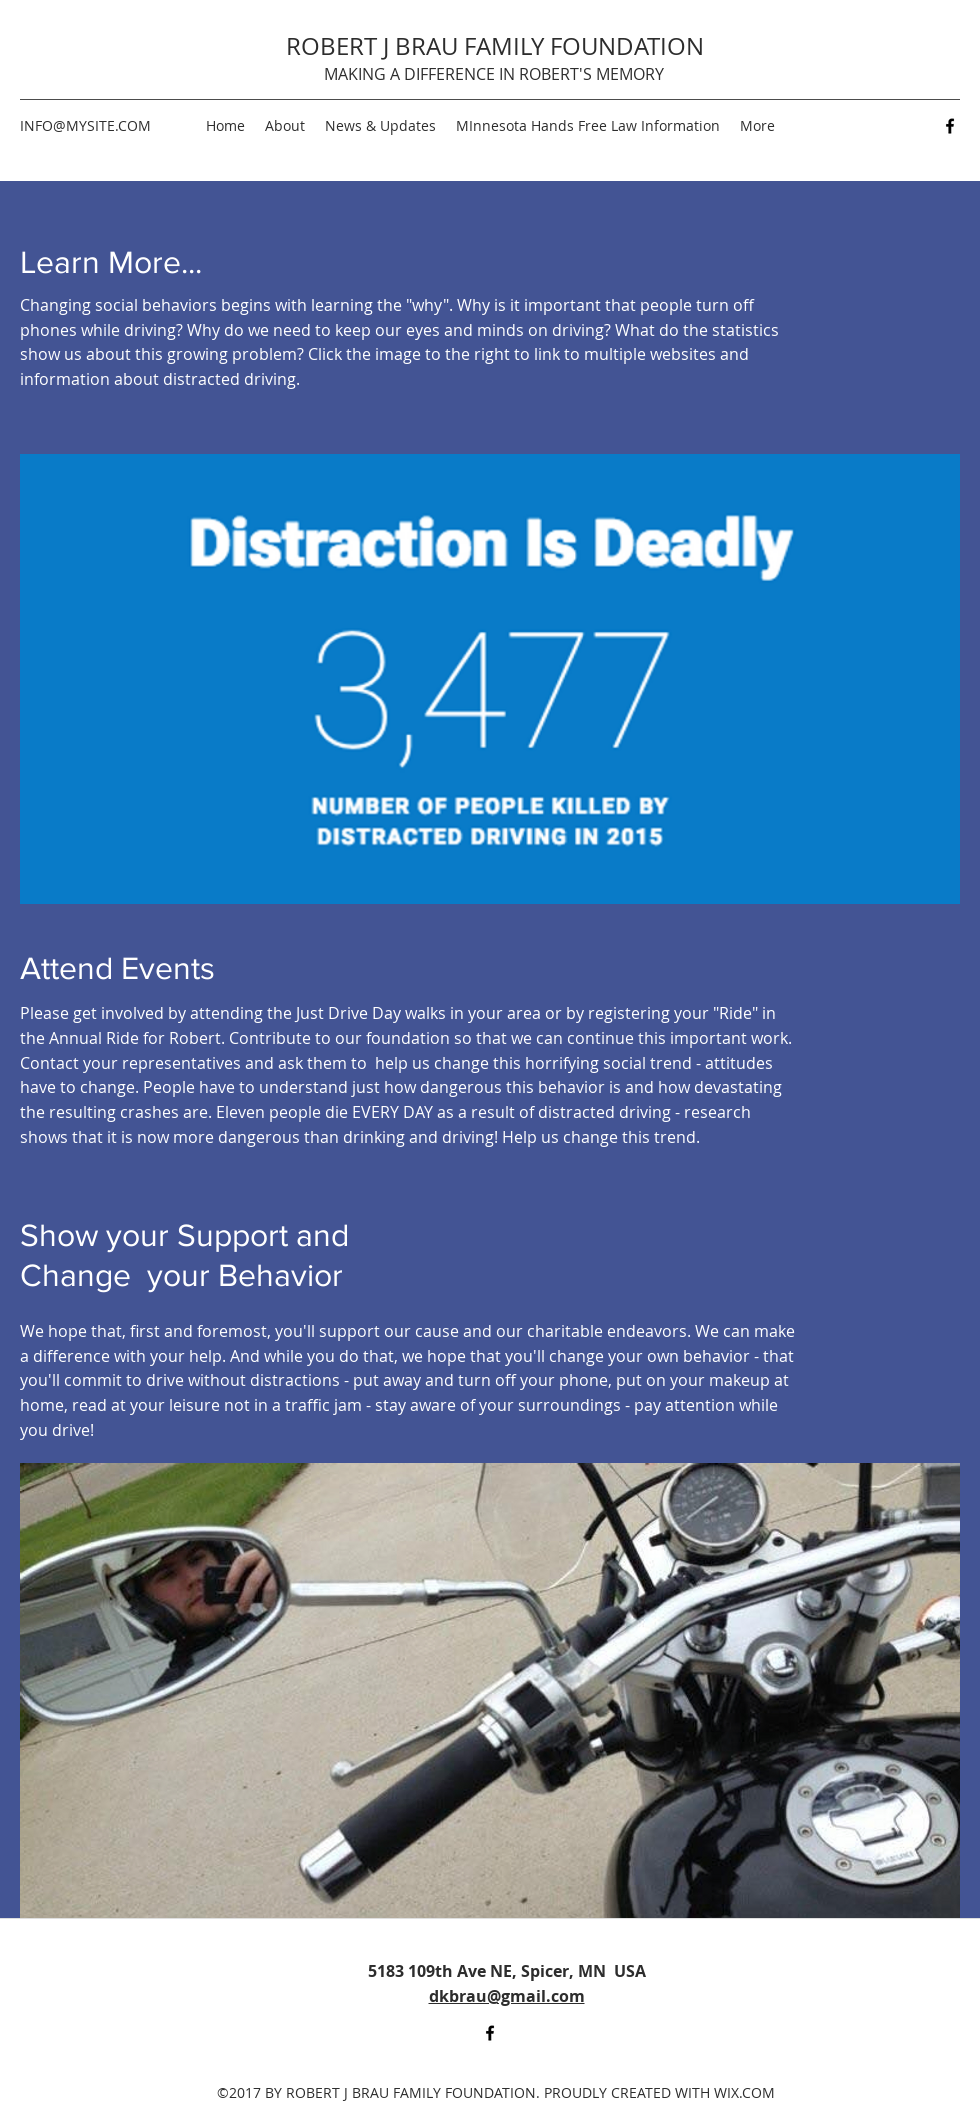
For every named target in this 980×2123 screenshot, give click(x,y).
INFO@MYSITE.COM (85, 125)
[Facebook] (950, 126)
